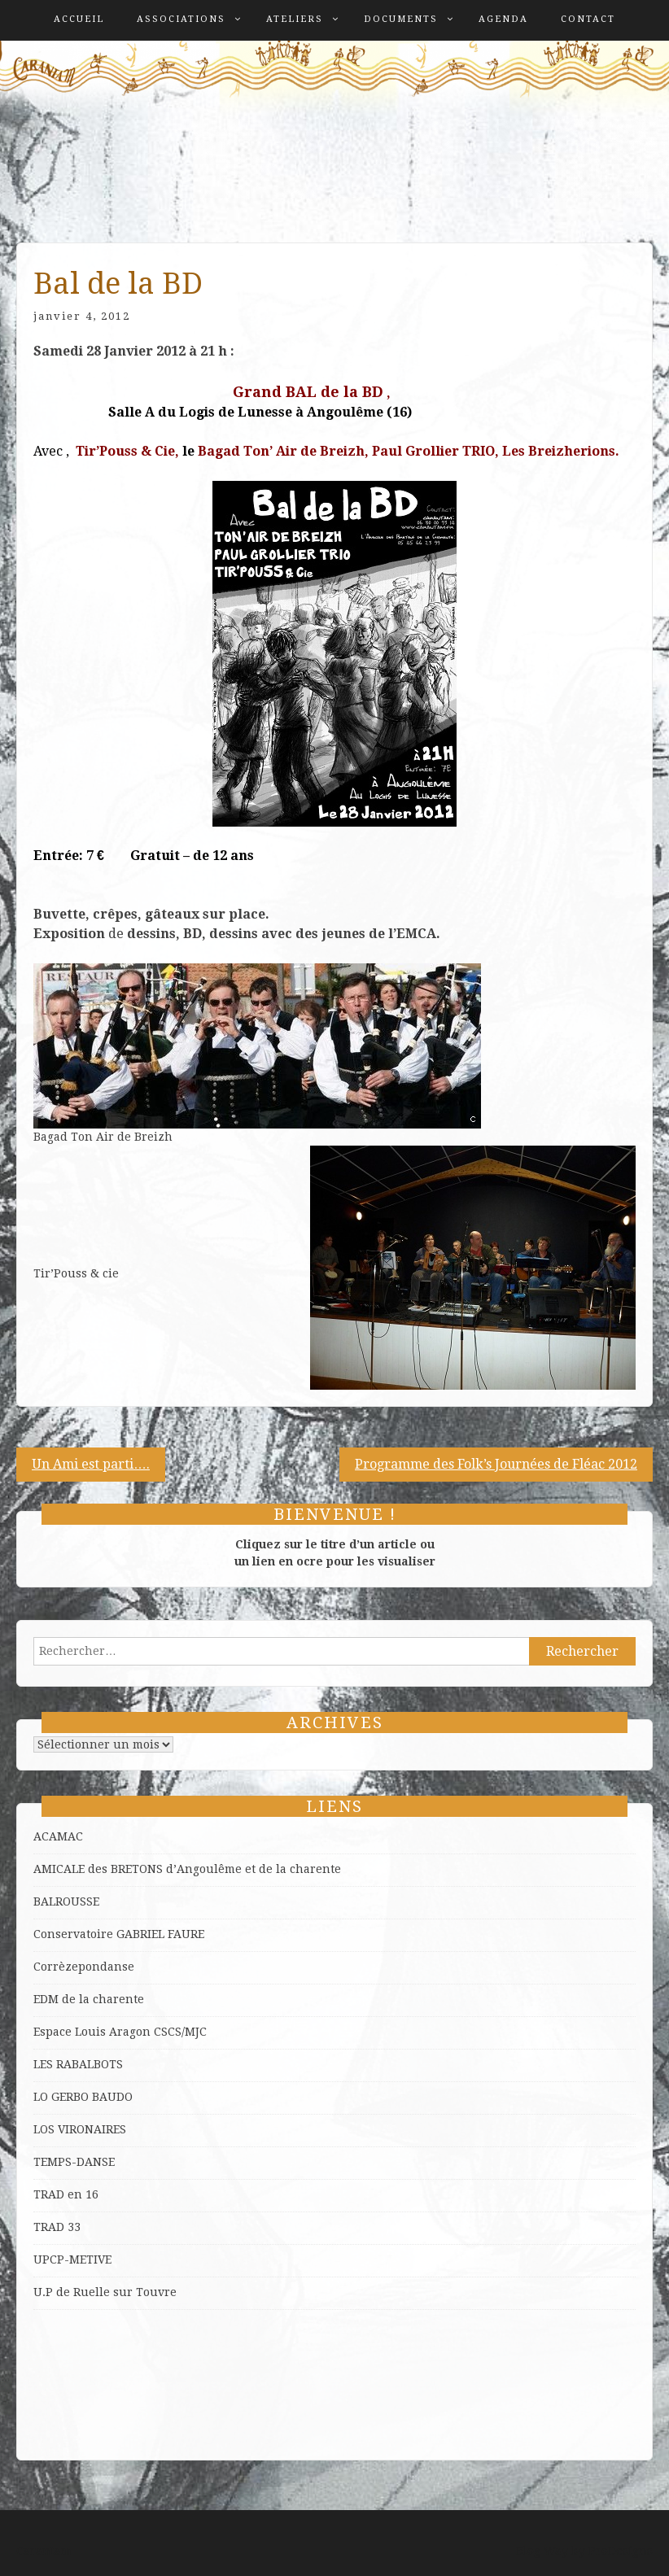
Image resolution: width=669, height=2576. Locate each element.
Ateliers (294, 19)
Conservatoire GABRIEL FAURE (118, 1934)
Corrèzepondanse (83, 1966)
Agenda (503, 19)
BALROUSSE (66, 1901)
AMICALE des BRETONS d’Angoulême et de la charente (187, 1868)
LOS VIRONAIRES (79, 2129)
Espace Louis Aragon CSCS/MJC (120, 2031)
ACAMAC (58, 1836)
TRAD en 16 (65, 2194)
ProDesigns (620, 2550)
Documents (401, 19)
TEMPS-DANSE (74, 2161)
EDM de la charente (88, 1999)
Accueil (79, 19)
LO (42, 2096)
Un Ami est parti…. (91, 1464)
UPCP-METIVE (72, 2259)
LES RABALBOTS (78, 2064)
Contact (588, 19)
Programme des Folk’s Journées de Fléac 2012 (496, 1464)
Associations (181, 19)
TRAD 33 (57, 2226)
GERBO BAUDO (92, 2096)
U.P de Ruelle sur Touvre (105, 2292)
